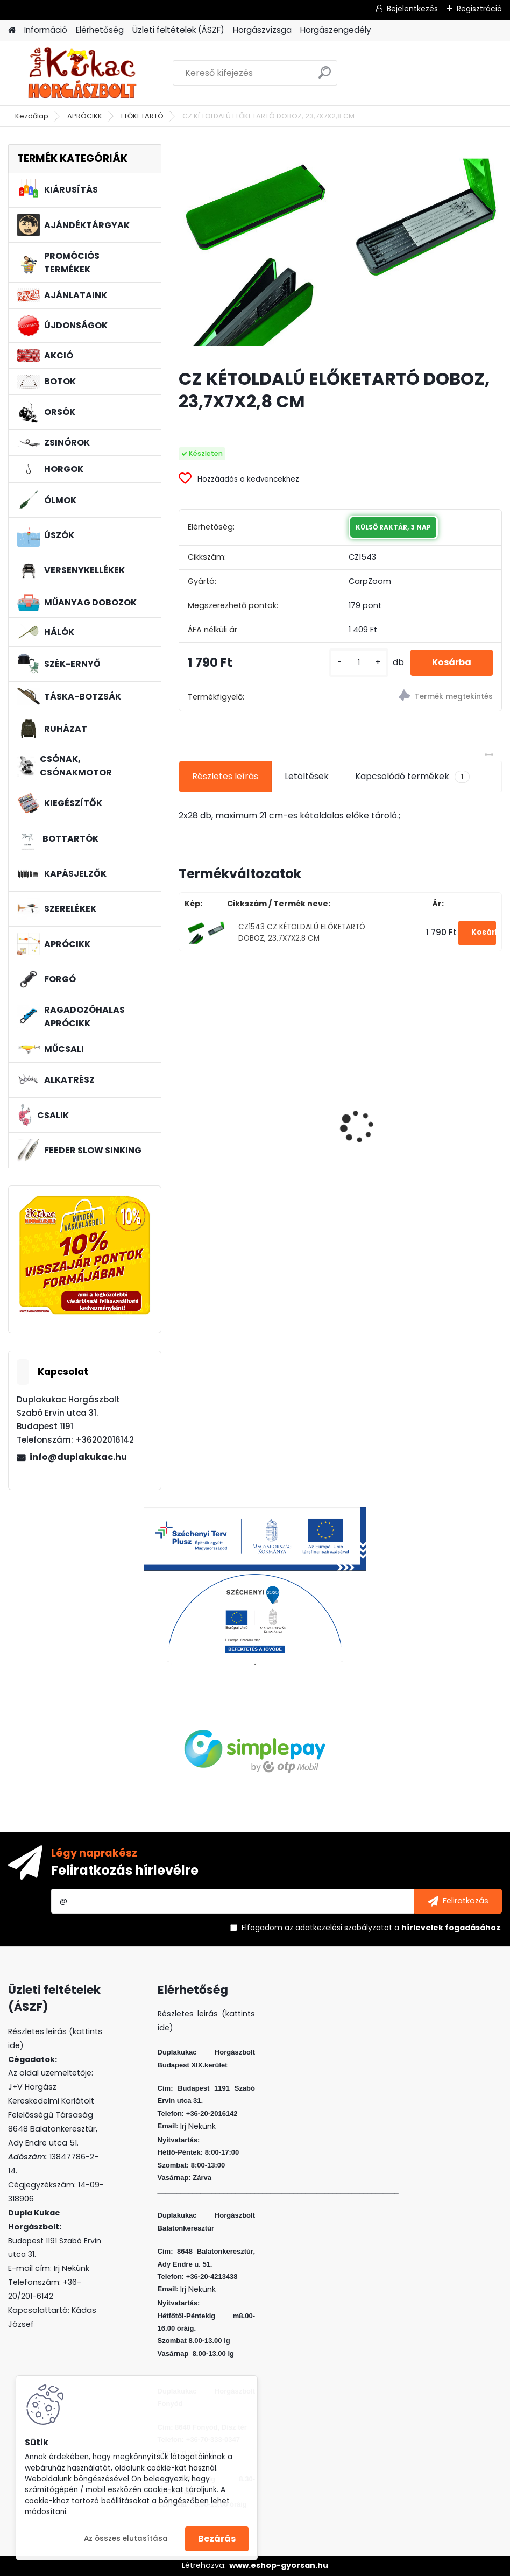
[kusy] (358, 662)
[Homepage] (12, 30)
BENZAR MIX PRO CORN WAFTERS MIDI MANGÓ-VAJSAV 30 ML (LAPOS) (417, 1138)
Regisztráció (479, 8)
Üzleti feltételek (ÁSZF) (178, 30)
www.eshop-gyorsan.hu (278, 2565)
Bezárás (217, 2538)
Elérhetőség (100, 30)
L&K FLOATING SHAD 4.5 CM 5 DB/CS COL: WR (247, 1140)
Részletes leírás (225, 776)
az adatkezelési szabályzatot (338, 1927)
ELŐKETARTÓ (142, 116)
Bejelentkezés (412, 8)
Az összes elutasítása (126, 2538)
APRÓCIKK (84, 116)
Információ (45, 30)
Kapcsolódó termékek (412, 776)
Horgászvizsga (262, 30)
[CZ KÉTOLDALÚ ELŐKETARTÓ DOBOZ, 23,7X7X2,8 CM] (340, 252)
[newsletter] (458, 1901)
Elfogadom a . (372, 1927)
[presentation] (184, 1107)
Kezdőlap (31, 116)
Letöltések (307, 776)
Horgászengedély (335, 30)
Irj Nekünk (71, 2268)
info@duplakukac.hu (78, 1457)
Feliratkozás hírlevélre (125, 1870)
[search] (324, 76)
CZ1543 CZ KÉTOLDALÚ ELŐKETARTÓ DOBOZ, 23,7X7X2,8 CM (301, 932)
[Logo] (82, 73)
